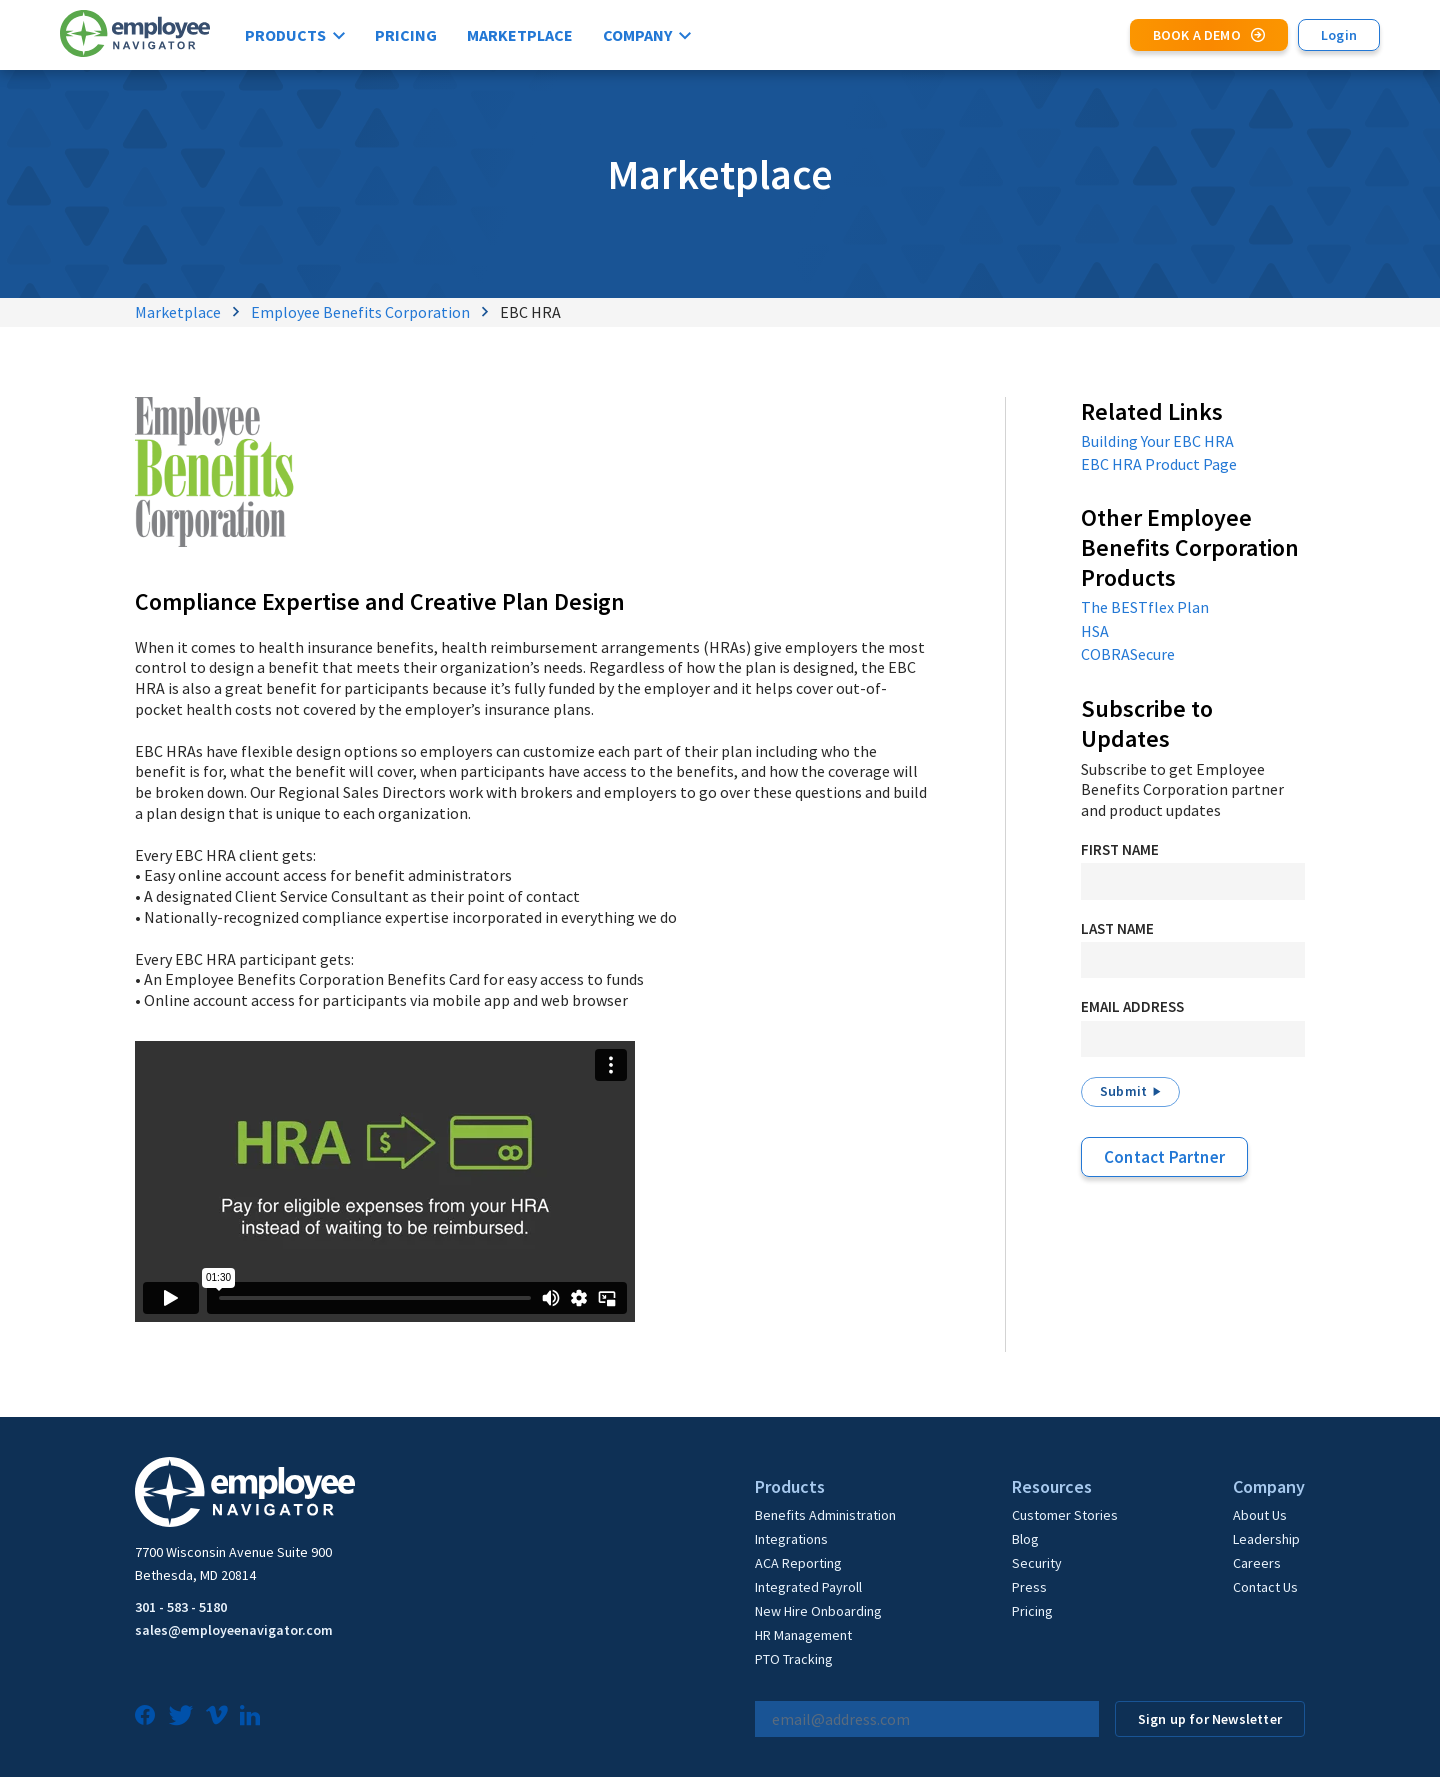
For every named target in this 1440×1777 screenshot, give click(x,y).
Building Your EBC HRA (1157, 441)
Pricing (406, 35)
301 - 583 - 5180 (181, 1607)
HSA (1095, 631)
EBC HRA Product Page (1159, 464)
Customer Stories (1065, 1515)
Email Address (1132, 1006)
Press (1029, 1587)
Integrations (791, 1539)
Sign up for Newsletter (1210, 1719)
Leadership (1266, 1539)
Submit (1123, 1091)
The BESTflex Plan (1145, 607)
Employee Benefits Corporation (360, 312)
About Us (1260, 1515)
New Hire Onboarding (818, 1611)
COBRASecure (1128, 654)
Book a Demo (1197, 35)
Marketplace (520, 35)
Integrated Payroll (808, 1587)
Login (1339, 35)
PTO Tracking (794, 1659)
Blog (1025, 1539)
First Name (1120, 849)
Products (285, 35)
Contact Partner (1164, 1157)
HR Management (803, 1635)
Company (637, 35)
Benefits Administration (825, 1515)
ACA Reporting (798, 1563)
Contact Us (1265, 1587)
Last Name (1117, 928)
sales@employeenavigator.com (234, 1630)
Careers (1257, 1563)
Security (1037, 1563)
